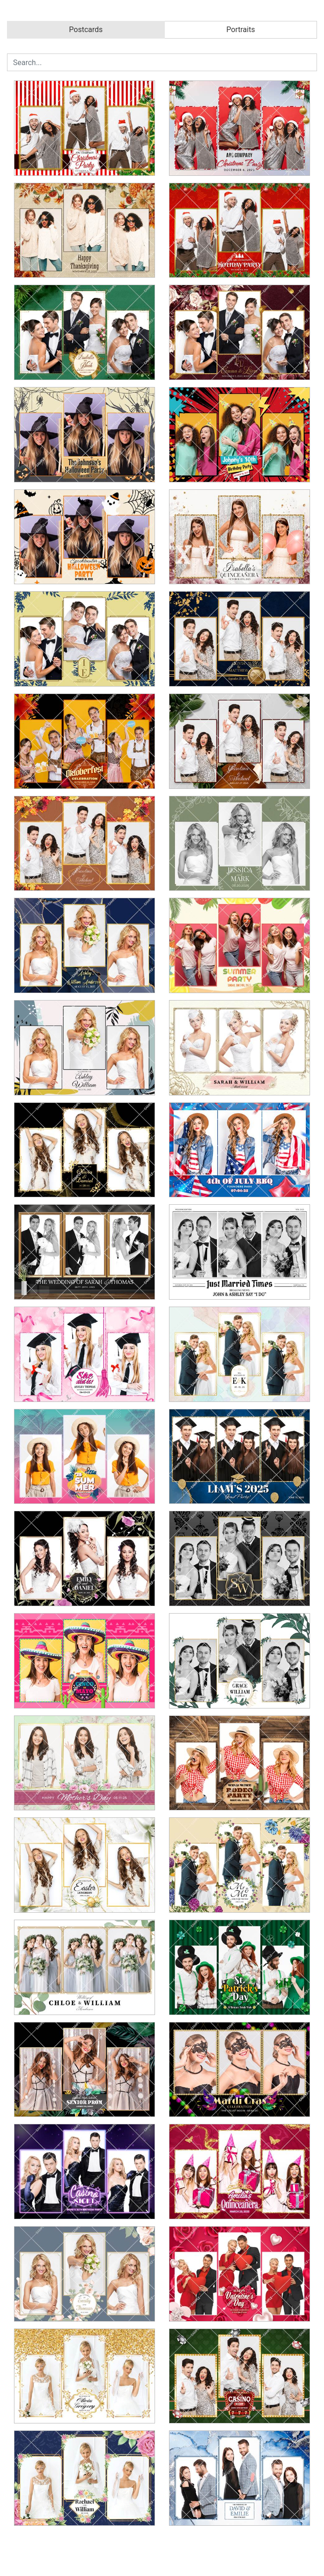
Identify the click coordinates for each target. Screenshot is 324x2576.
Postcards (85, 29)
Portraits (240, 29)
